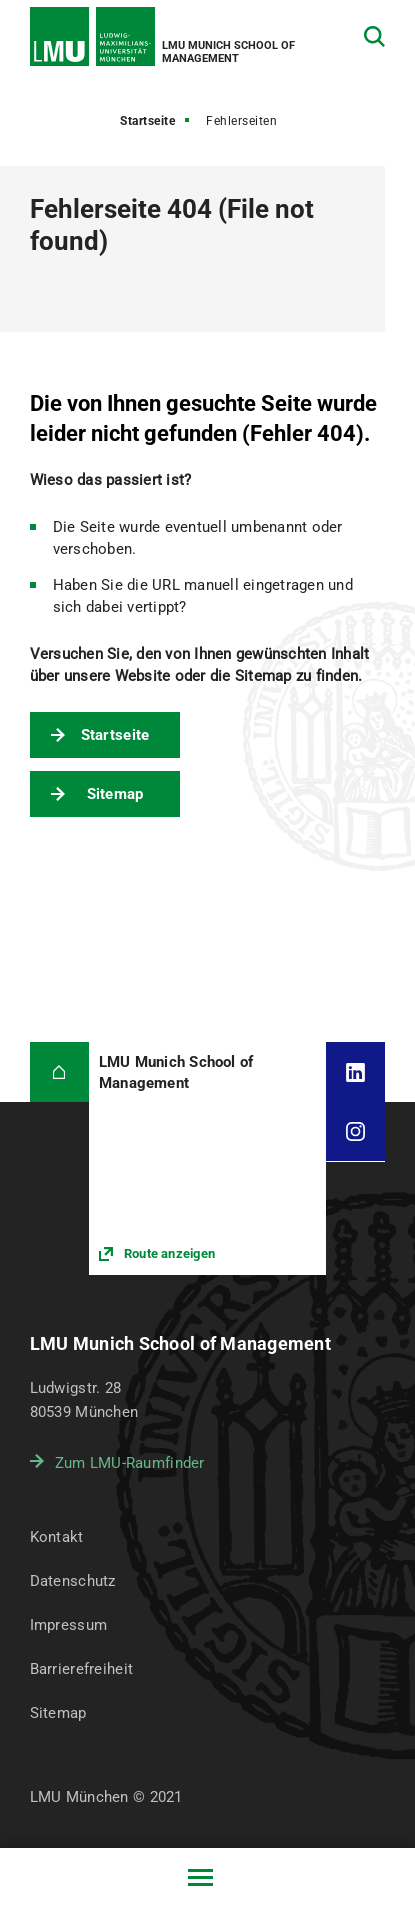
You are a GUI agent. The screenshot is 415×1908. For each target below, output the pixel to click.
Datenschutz (73, 1581)
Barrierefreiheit (81, 1669)
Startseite (147, 121)
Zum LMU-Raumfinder (130, 1463)
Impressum (69, 1625)
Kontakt (57, 1537)
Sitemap (115, 794)
